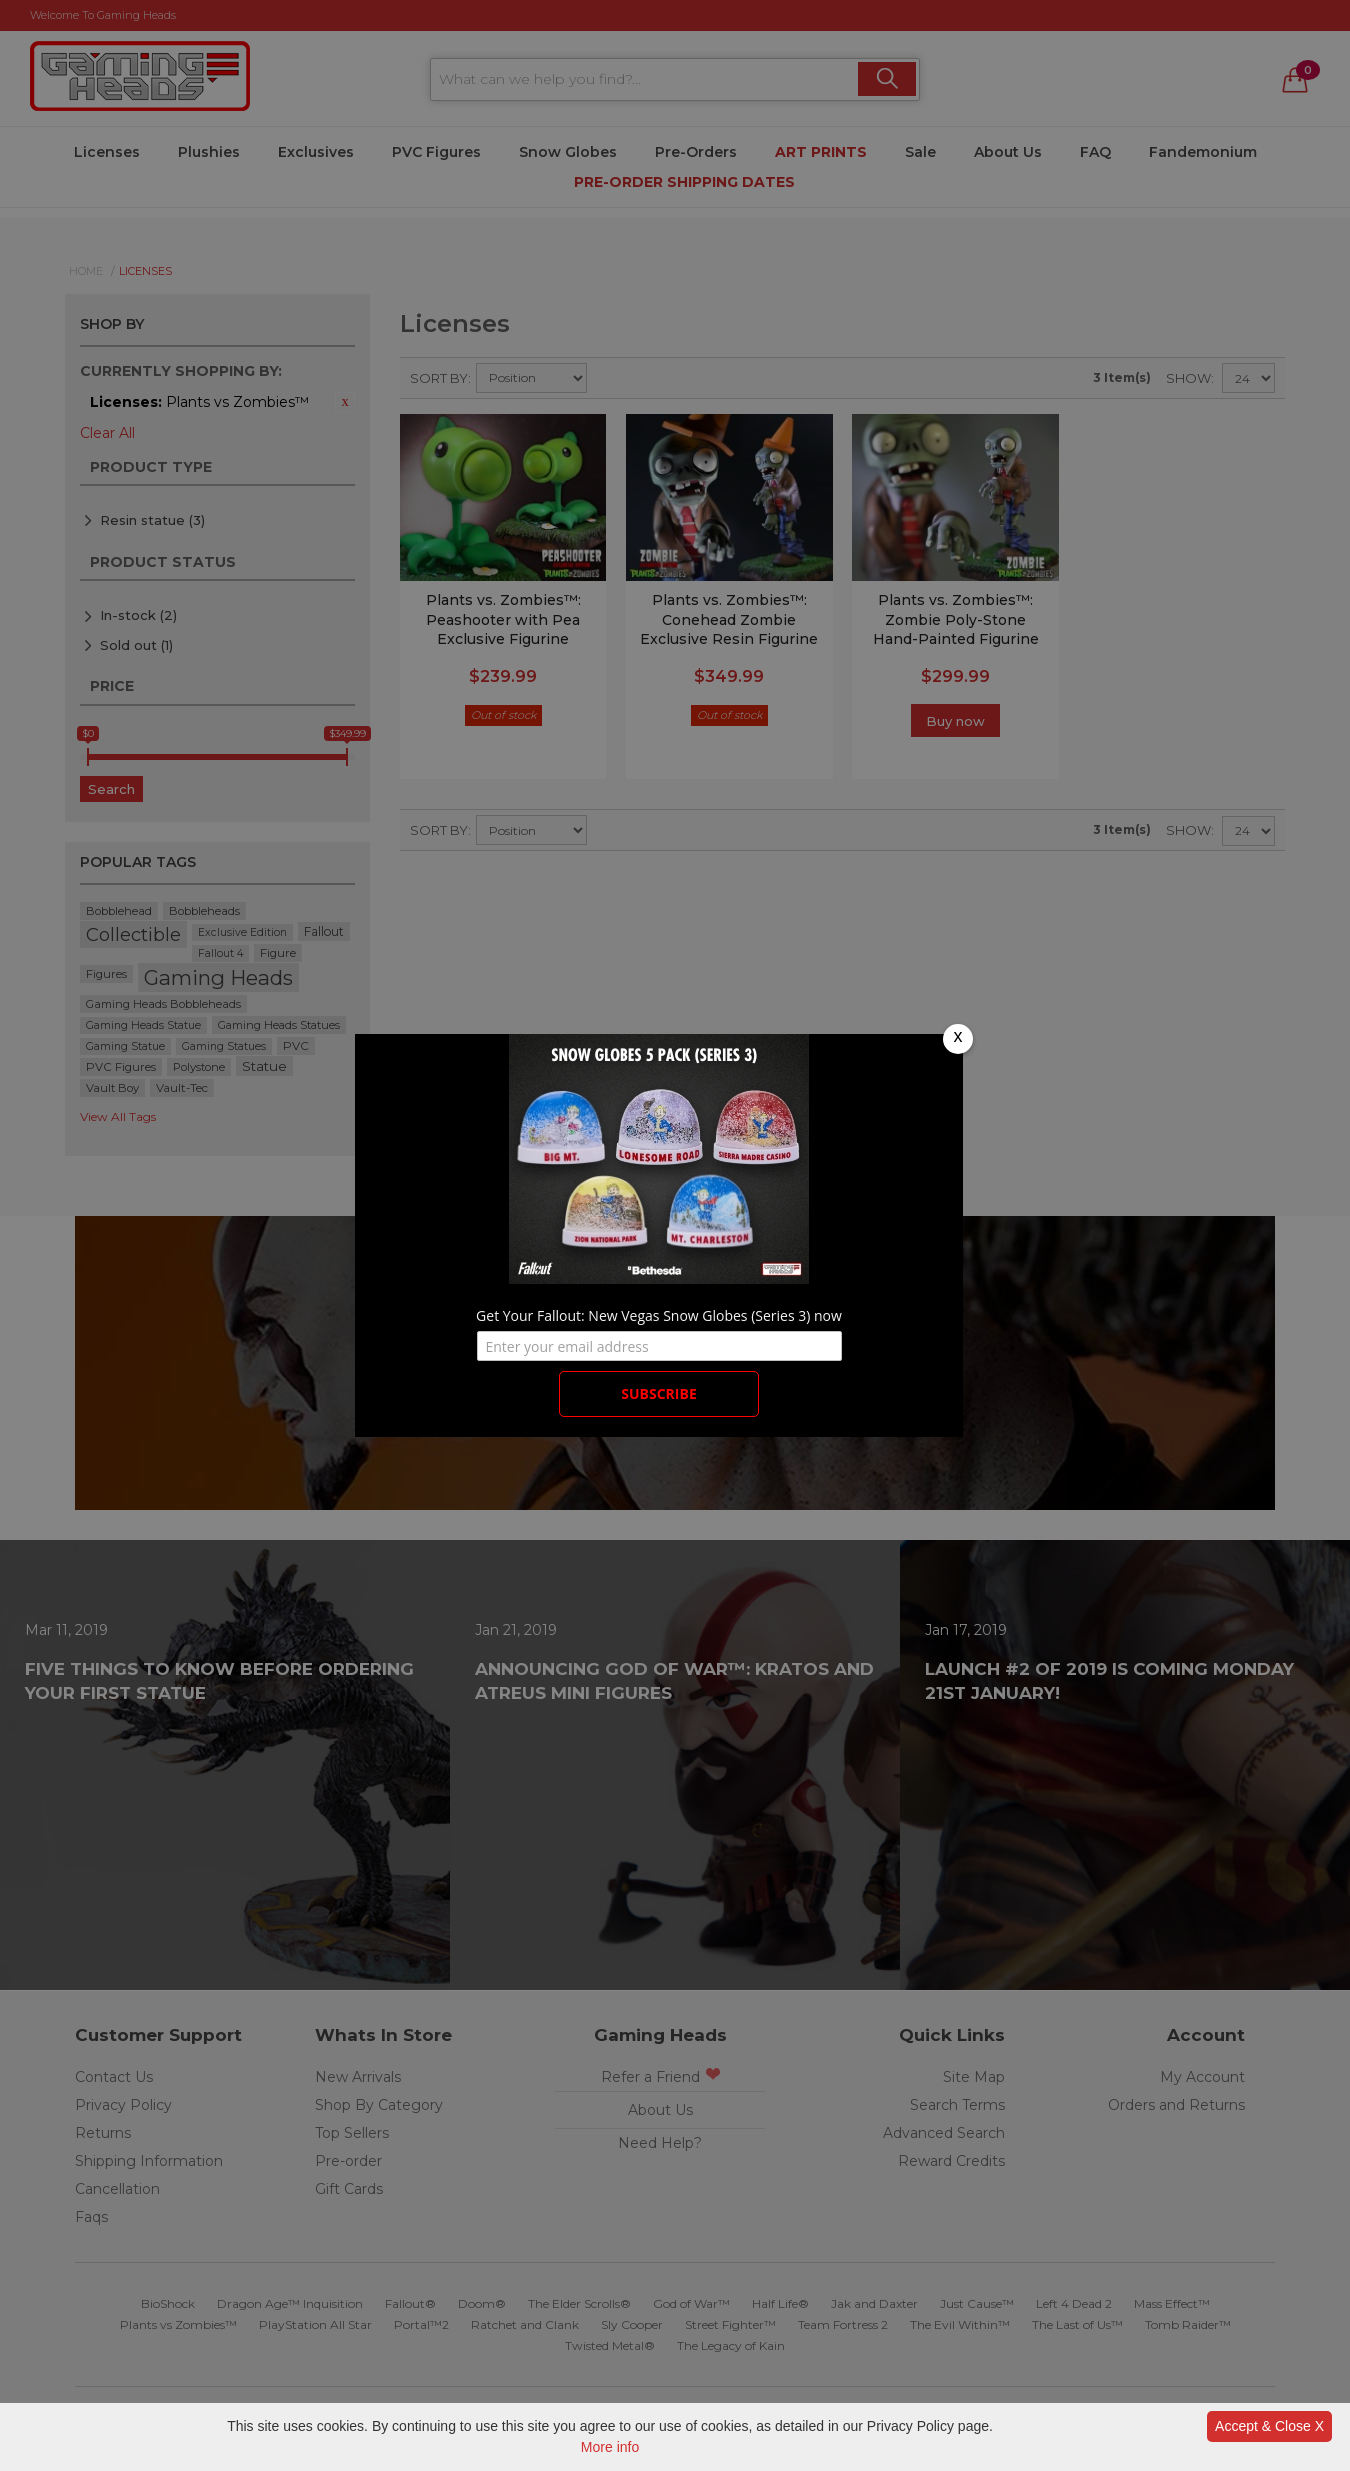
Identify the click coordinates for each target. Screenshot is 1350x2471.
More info (610, 2447)
